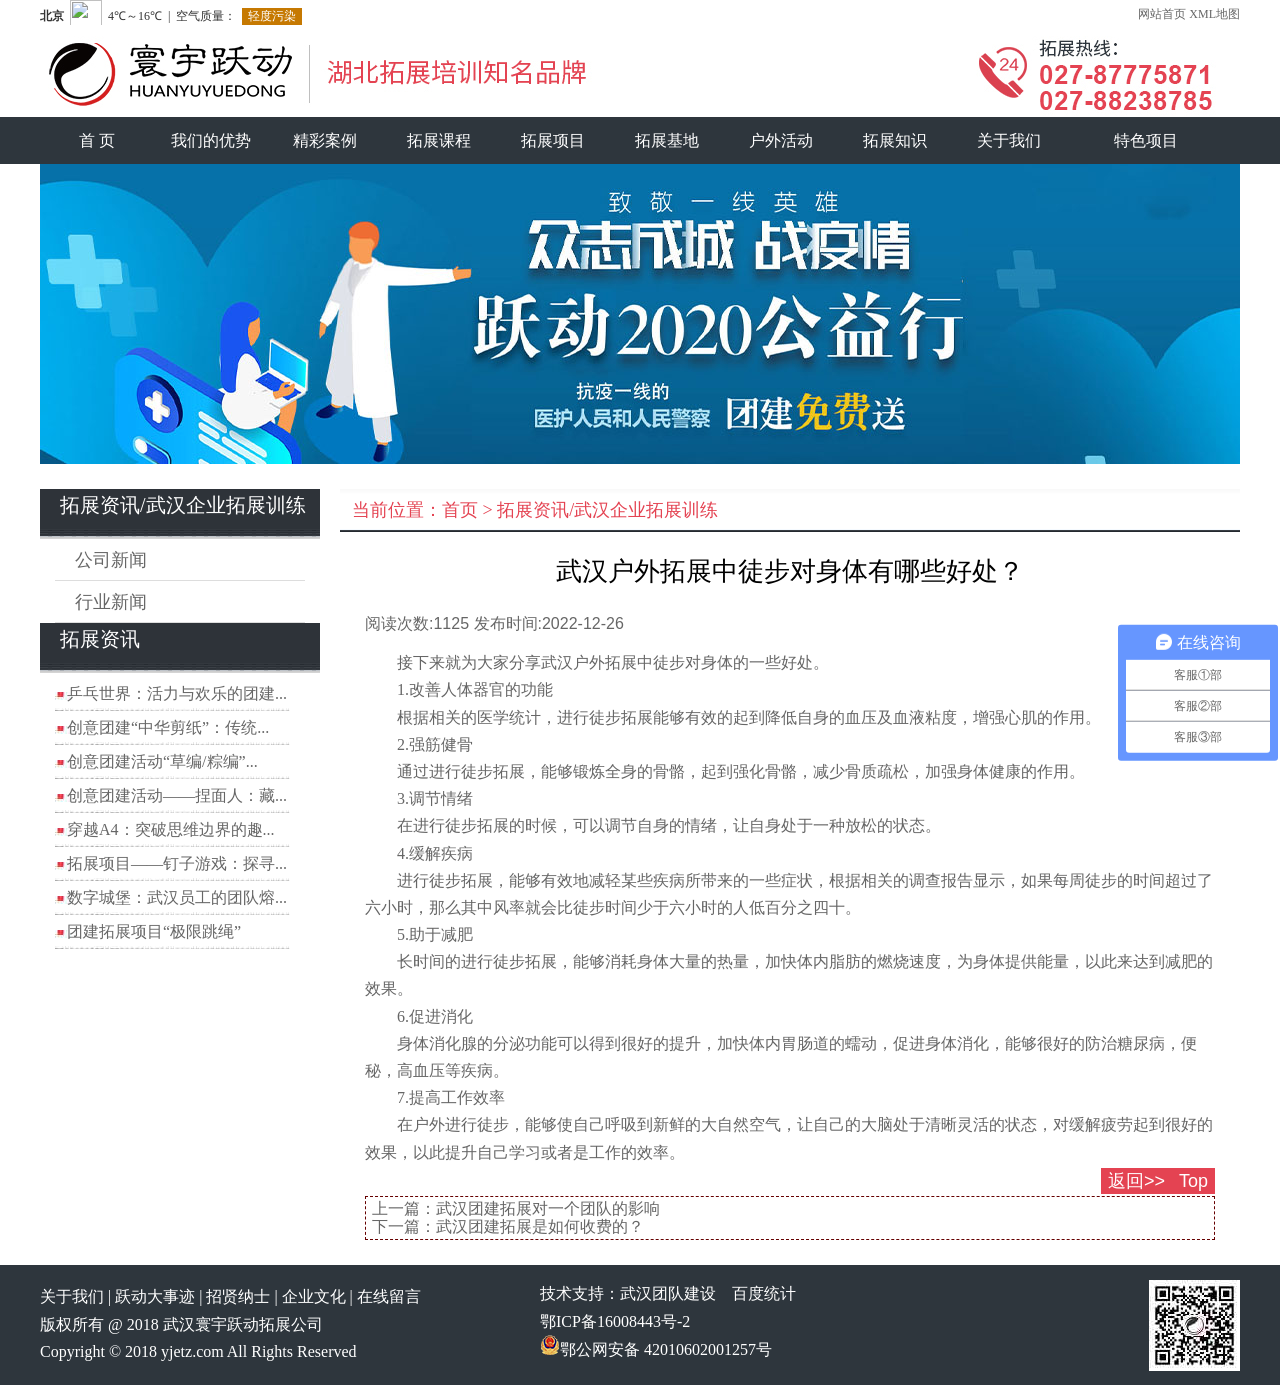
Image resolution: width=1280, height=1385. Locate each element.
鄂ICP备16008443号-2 (615, 1321)
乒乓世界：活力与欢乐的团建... (177, 693)
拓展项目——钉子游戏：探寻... (177, 863)
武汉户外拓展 (589, 662)
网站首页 (1162, 14)
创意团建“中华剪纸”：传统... (168, 727)
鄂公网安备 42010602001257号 (656, 1349)
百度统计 (764, 1293)
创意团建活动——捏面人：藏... (177, 795)
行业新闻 (111, 602)
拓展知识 (895, 140)
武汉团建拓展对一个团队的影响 (548, 1208)
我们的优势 (211, 140)
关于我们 (1009, 140)
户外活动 (781, 140)
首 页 (97, 140)
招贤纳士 (238, 1296)
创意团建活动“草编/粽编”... (162, 761)
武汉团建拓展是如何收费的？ (540, 1226)
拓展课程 (439, 140)
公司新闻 (111, 560)
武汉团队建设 (668, 1293)
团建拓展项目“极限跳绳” (154, 931)
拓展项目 (553, 140)
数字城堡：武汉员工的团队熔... (177, 897)
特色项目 (1146, 140)
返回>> (1136, 1181)
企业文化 (314, 1296)
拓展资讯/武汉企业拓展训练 (607, 510)
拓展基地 (667, 140)
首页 (460, 510)
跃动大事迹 (155, 1296)
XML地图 (1214, 14)
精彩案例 (325, 140)
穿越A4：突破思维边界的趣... (171, 829)
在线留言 (389, 1296)
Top (1193, 1181)
